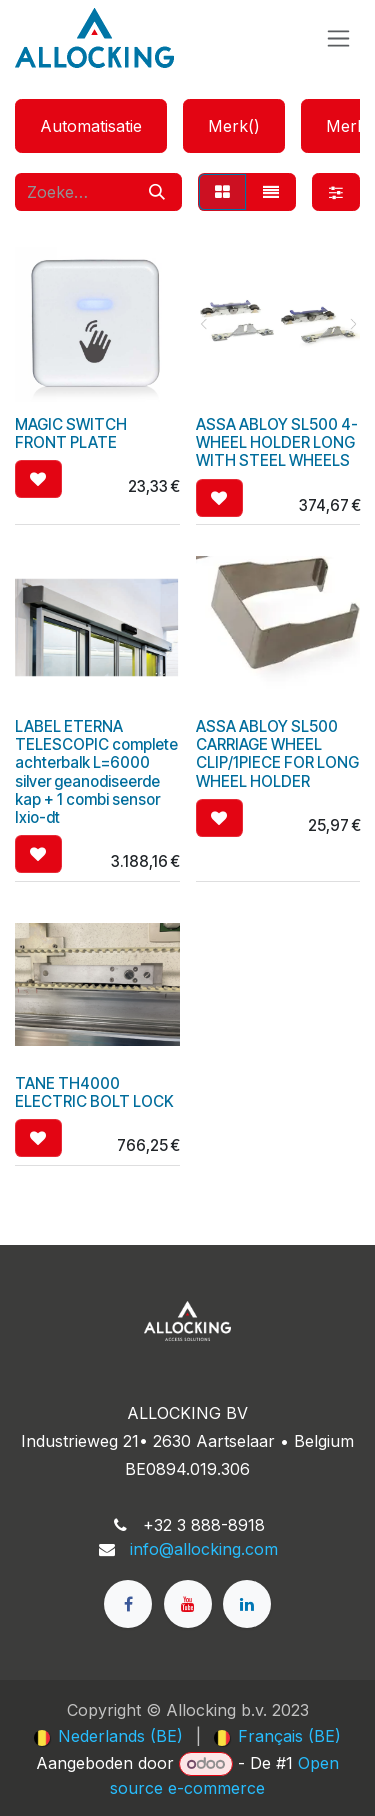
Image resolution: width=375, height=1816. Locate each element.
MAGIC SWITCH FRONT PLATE (71, 433)
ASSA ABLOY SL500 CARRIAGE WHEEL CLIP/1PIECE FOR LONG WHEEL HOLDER (277, 754)
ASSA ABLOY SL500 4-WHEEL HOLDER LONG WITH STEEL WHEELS (277, 442)
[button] (38, 479)
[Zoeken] (157, 192)
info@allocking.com (204, 1549)
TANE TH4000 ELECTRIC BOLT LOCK (94, 1092)
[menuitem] (108, 1736)
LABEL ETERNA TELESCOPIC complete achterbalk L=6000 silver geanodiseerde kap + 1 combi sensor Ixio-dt (96, 772)
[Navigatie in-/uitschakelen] (338, 38)
